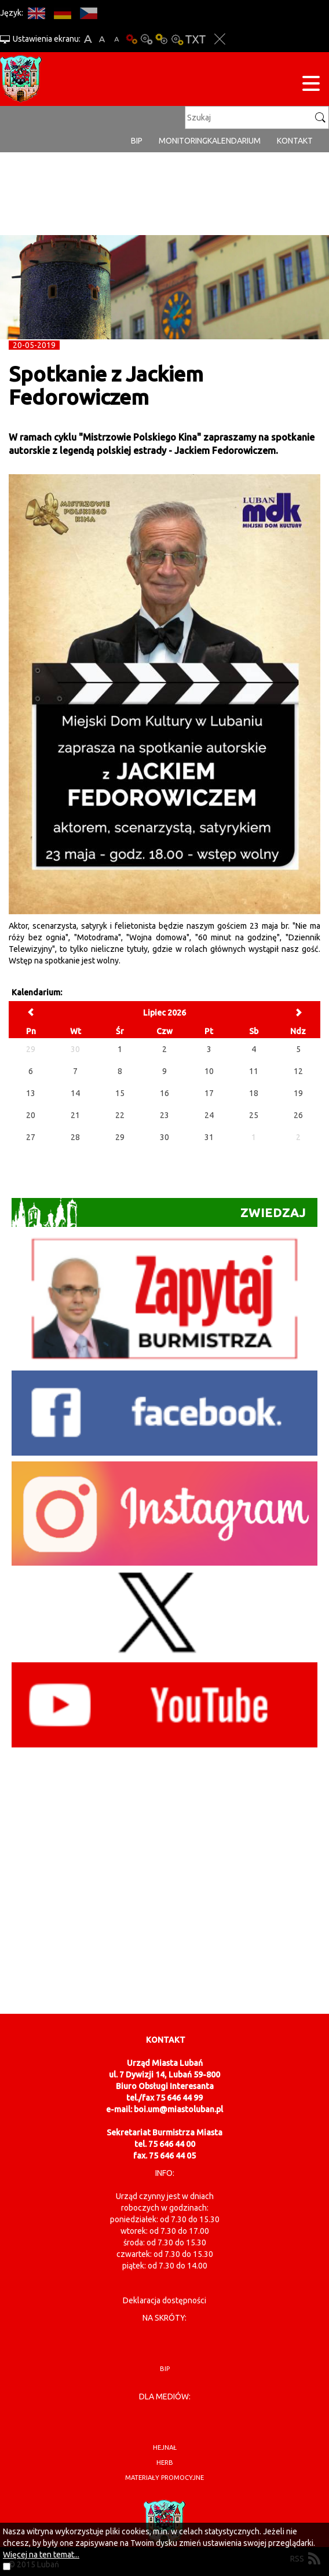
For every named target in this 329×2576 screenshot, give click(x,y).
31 (209, 1137)
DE (62, 13)
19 (298, 1093)
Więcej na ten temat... (41, 2554)
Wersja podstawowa (131, 39)
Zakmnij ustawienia (220, 39)
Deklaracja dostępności (164, 2300)
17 (209, 1093)
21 (75, 1115)
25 (253, 1115)
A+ (88, 39)
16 (164, 1093)
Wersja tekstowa (195, 39)
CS (88, 13)
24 (209, 1115)
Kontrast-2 (176, 39)
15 (120, 1093)
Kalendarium (234, 140)
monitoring (183, 140)
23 (164, 1115)
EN (36, 13)
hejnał (165, 2447)
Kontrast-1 (161, 39)
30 (164, 1137)
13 (30, 1093)
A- (116, 39)
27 (30, 1137)
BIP (136, 140)
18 (253, 1093)
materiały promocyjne (164, 2477)
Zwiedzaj (159, 1212)
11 (253, 1071)
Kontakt (295, 140)
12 (298, 1071)
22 (120, 1115)
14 (75, 1093)
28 (75, 1137)
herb (164, 2462)
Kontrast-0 (146, 39)
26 (298, 1115)
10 (209, 1071)
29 (120, 1137)
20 (30, 1115)
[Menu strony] (311, 85)
